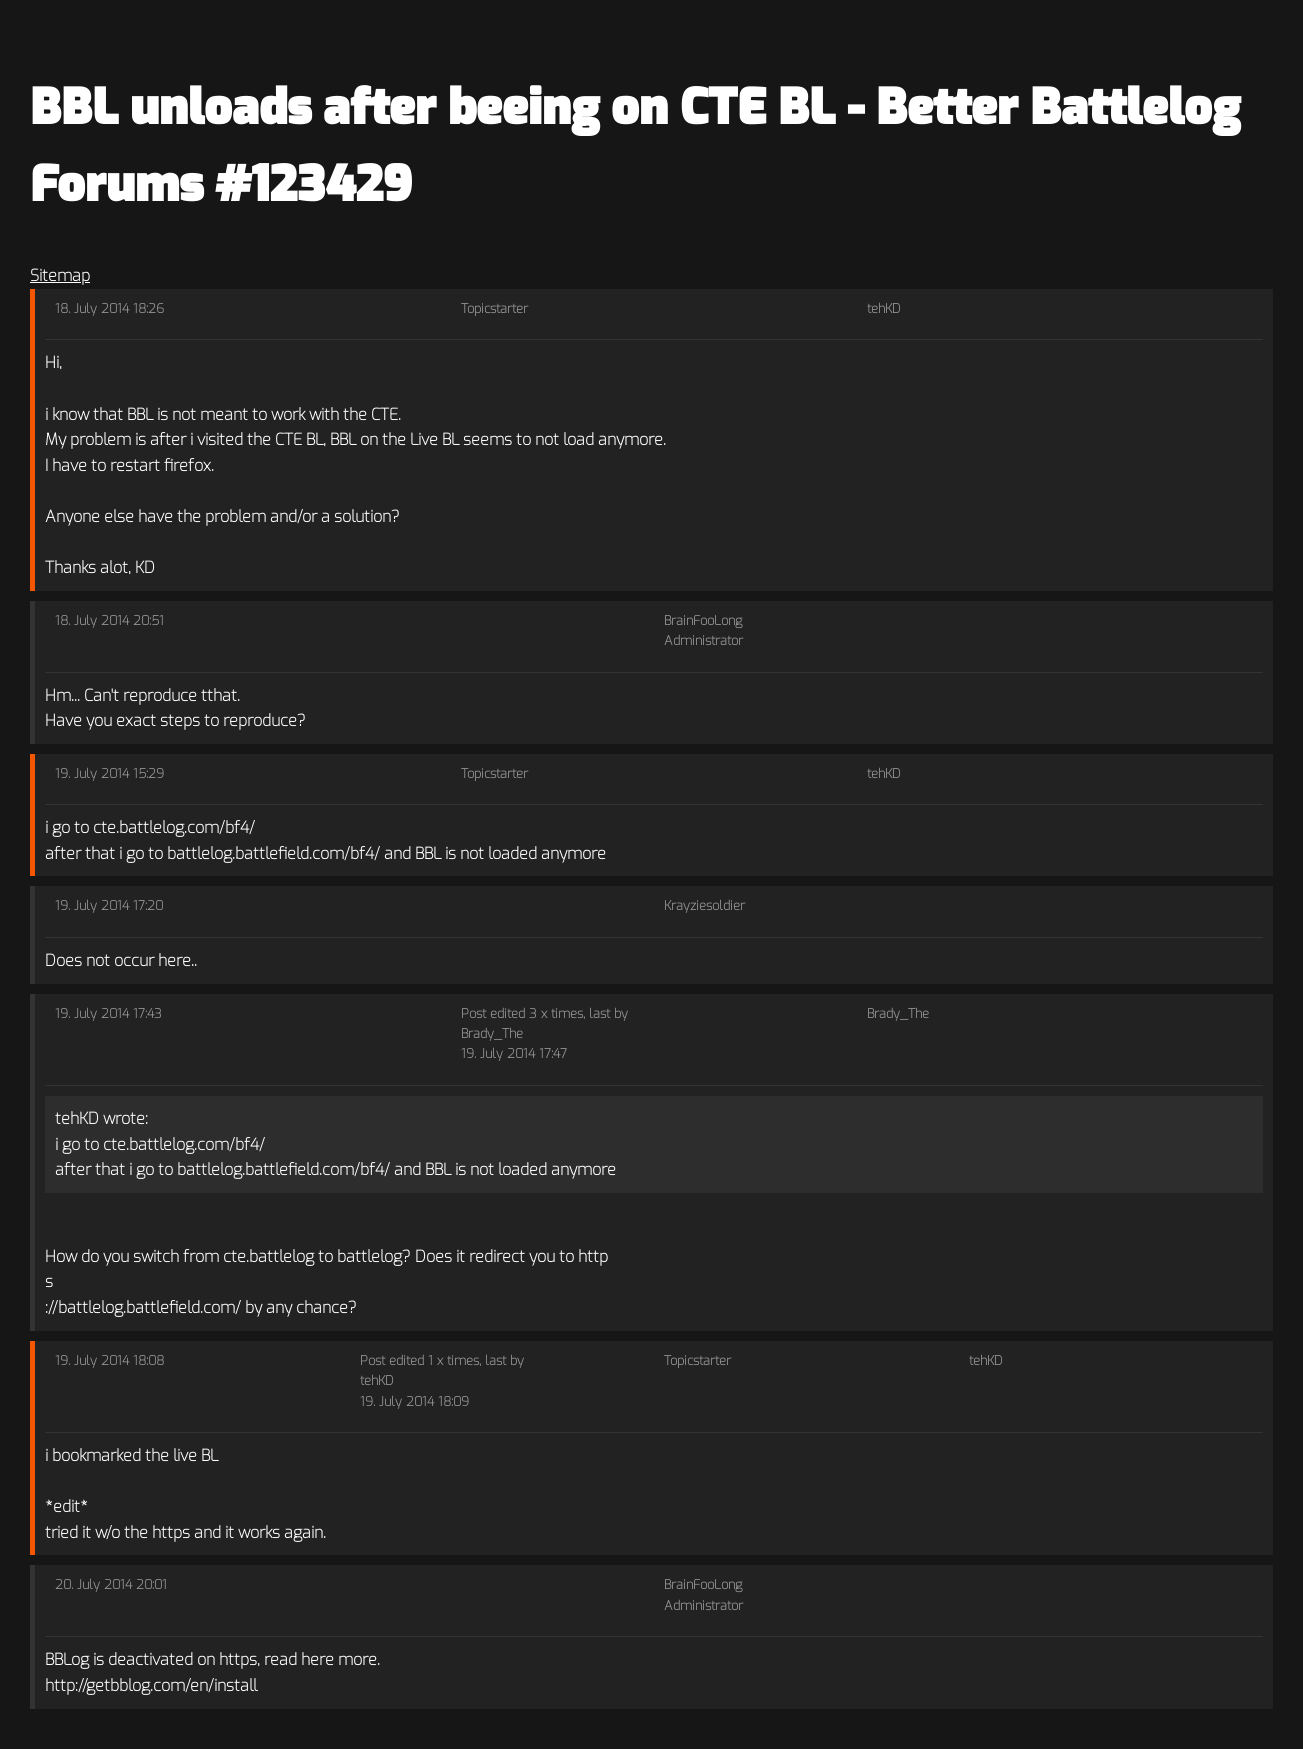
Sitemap (60, 275)
